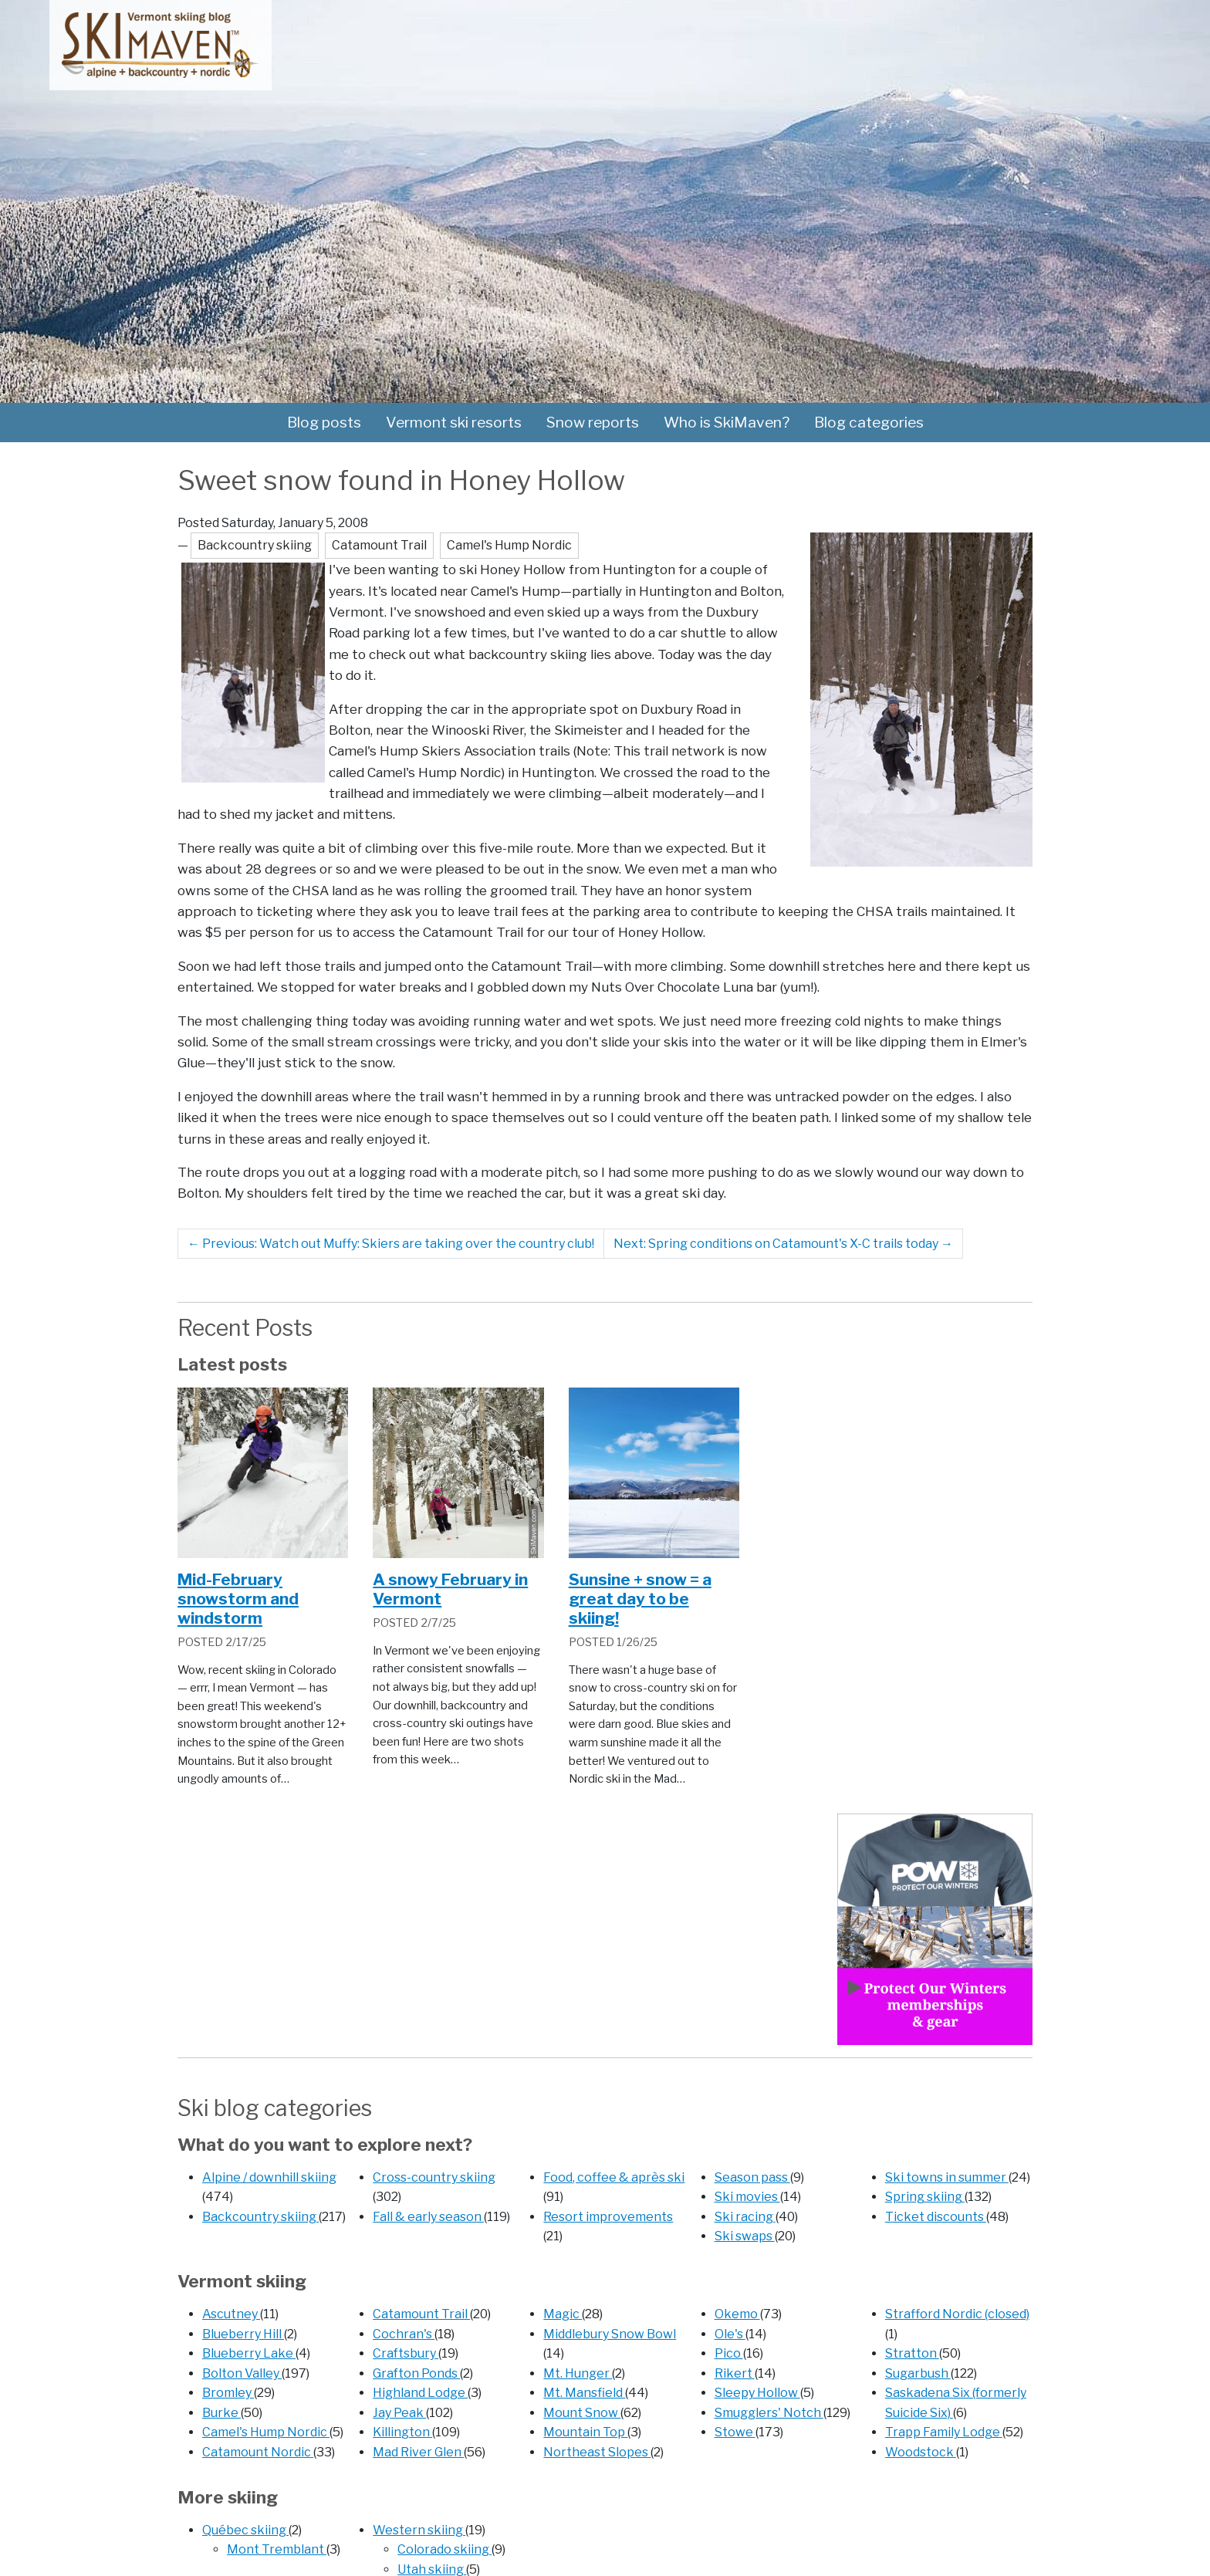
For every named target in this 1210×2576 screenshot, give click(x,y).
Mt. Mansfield (584, 2392)
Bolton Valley (242, 2373)
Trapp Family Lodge (943, 2432)
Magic (562, 2314)
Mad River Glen (418, 2452)
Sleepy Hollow (757, 2392)
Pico (729, 2353)
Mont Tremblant (276, 2549)
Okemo (737, 2314)
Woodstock (920, 2452)
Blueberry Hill (243, 2334)
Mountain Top (585, 2432)
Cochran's (403, 2334)
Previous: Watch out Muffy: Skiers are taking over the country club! (391, 1243)
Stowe (735, 2432)
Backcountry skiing (260, 2216)
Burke (221, 2412)
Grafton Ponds (416, 2373)
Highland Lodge (420, 2392)
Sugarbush (918, 2373)
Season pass (752, 2177)
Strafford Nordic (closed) (957, 2314)
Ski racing (745, 2216)
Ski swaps (745, 2236)
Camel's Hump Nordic (266, 2432)
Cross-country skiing (434, 2177)
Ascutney (231, 2314)
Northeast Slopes (597, 2452)
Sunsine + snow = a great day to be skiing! (640, 1599)
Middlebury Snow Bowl (609, 2334)
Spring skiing (925, 2196)
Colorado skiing (444, 2549)
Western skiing (419, 2530)
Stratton (912, 2353)
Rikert (735, 2373)
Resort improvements (608, 2216)
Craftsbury (405, 2353)
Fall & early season (428, 2216)
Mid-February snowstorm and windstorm (238, 1599)
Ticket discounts (935, 2216)
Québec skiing (245, 2530)
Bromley (228, 2392)
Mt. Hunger (577, 2373)
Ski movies (747, 2196)
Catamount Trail (421, 2314)
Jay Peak (399, 2412)
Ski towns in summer (947, 2177)
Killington (402, 2432)
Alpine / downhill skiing (269, 2177)
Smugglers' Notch (769, 2412)
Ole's (730, 2334)
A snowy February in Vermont (450, 1589)
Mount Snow (581, 2412)
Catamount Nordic (257, 2452)
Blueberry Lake (249, 2353)
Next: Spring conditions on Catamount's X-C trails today (783, 1243)
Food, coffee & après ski (613, 2177)
